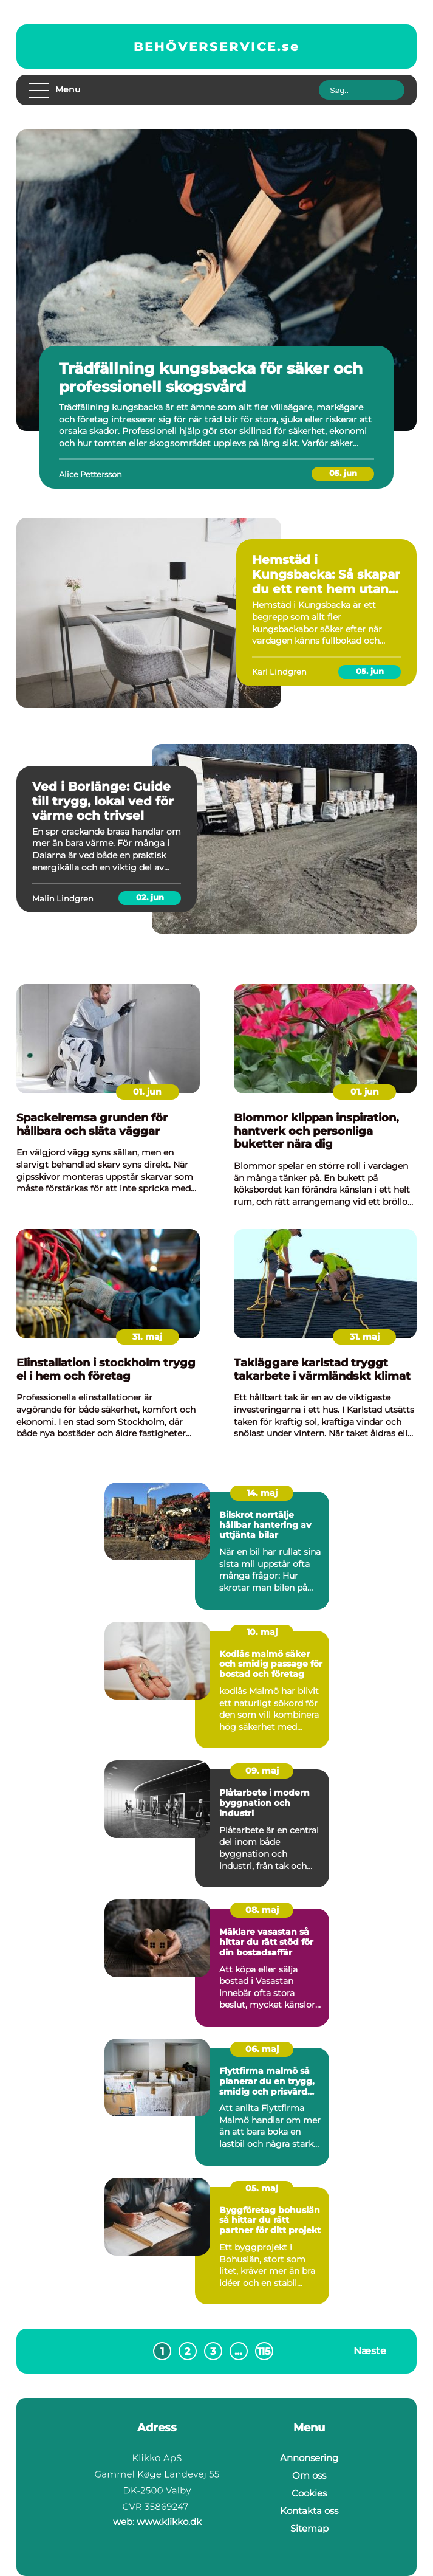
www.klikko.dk (169, 2521)
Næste (369, 2351)
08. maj (262, 1909)
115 (264, 2351)
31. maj (147, 1336)
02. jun (150, 897)
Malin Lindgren (63, 898)
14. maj (262, 1492)
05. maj (261, 2188)
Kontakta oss (309, 2510)
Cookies (309, 2493)
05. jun (343, 473)
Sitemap (309, 2528)
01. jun (147, 1091)
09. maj (262, 1770)
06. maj (262, 2049)
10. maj (262, 1632)
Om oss (309, 2475)
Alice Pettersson (90, 474)
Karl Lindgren (279, 672)
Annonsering (309, 2458)
